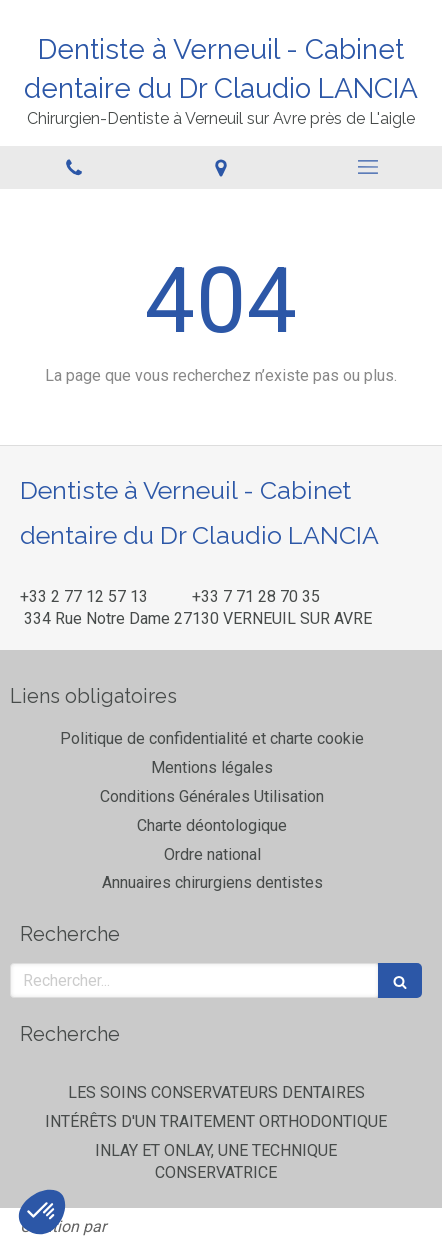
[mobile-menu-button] (368, 167)
